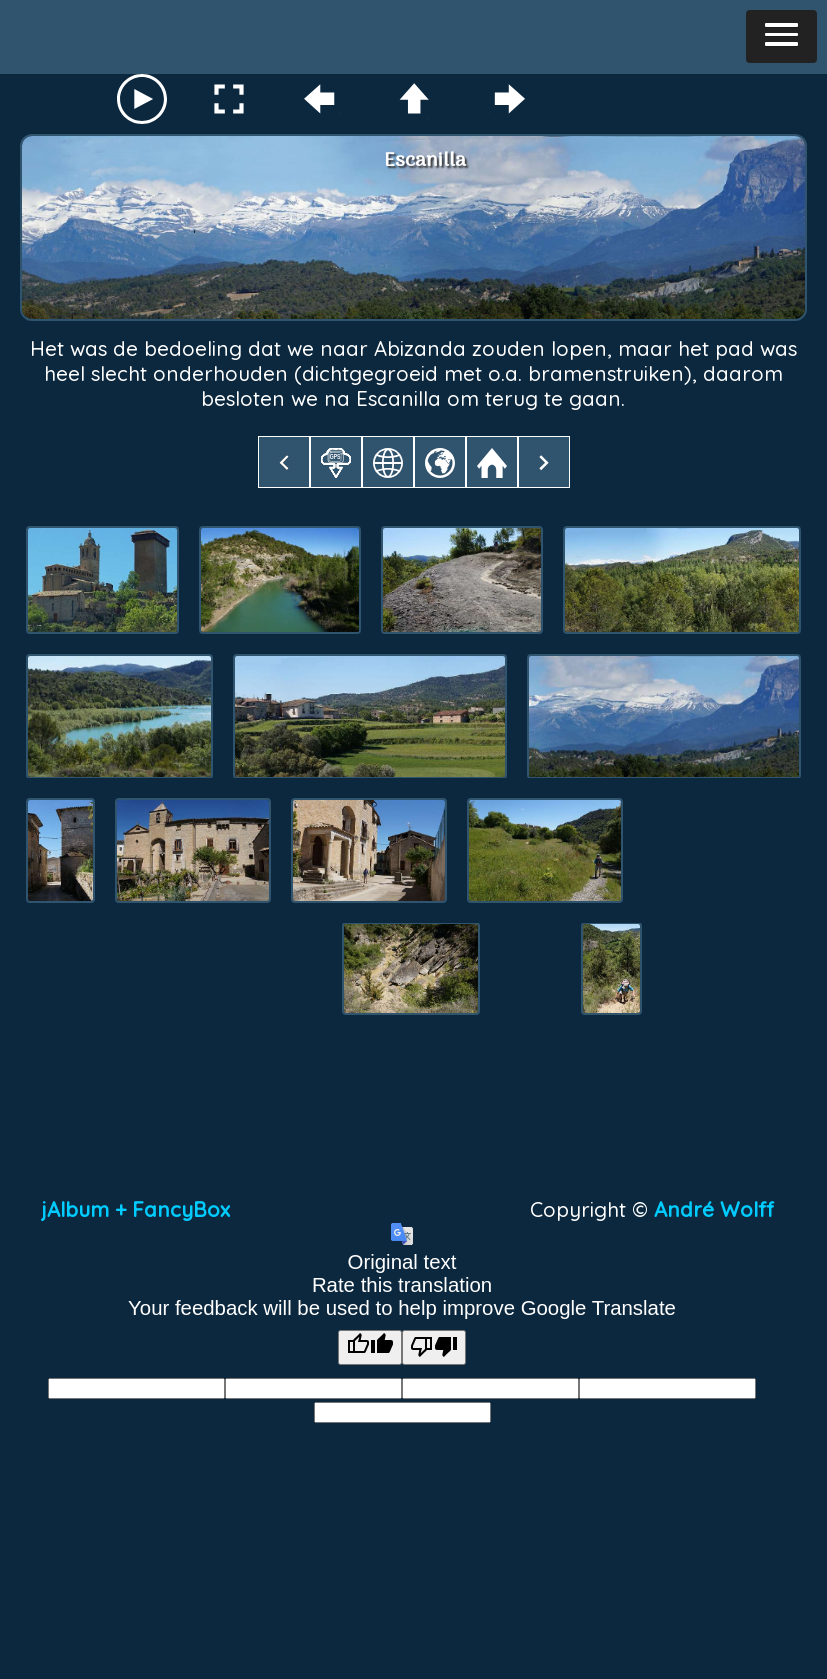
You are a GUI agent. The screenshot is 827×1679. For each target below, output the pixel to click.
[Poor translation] (434, 1347)
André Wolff (720, 1209)
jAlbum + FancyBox (135, 1209)
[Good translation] (370, 1347)
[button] (781, 36)
